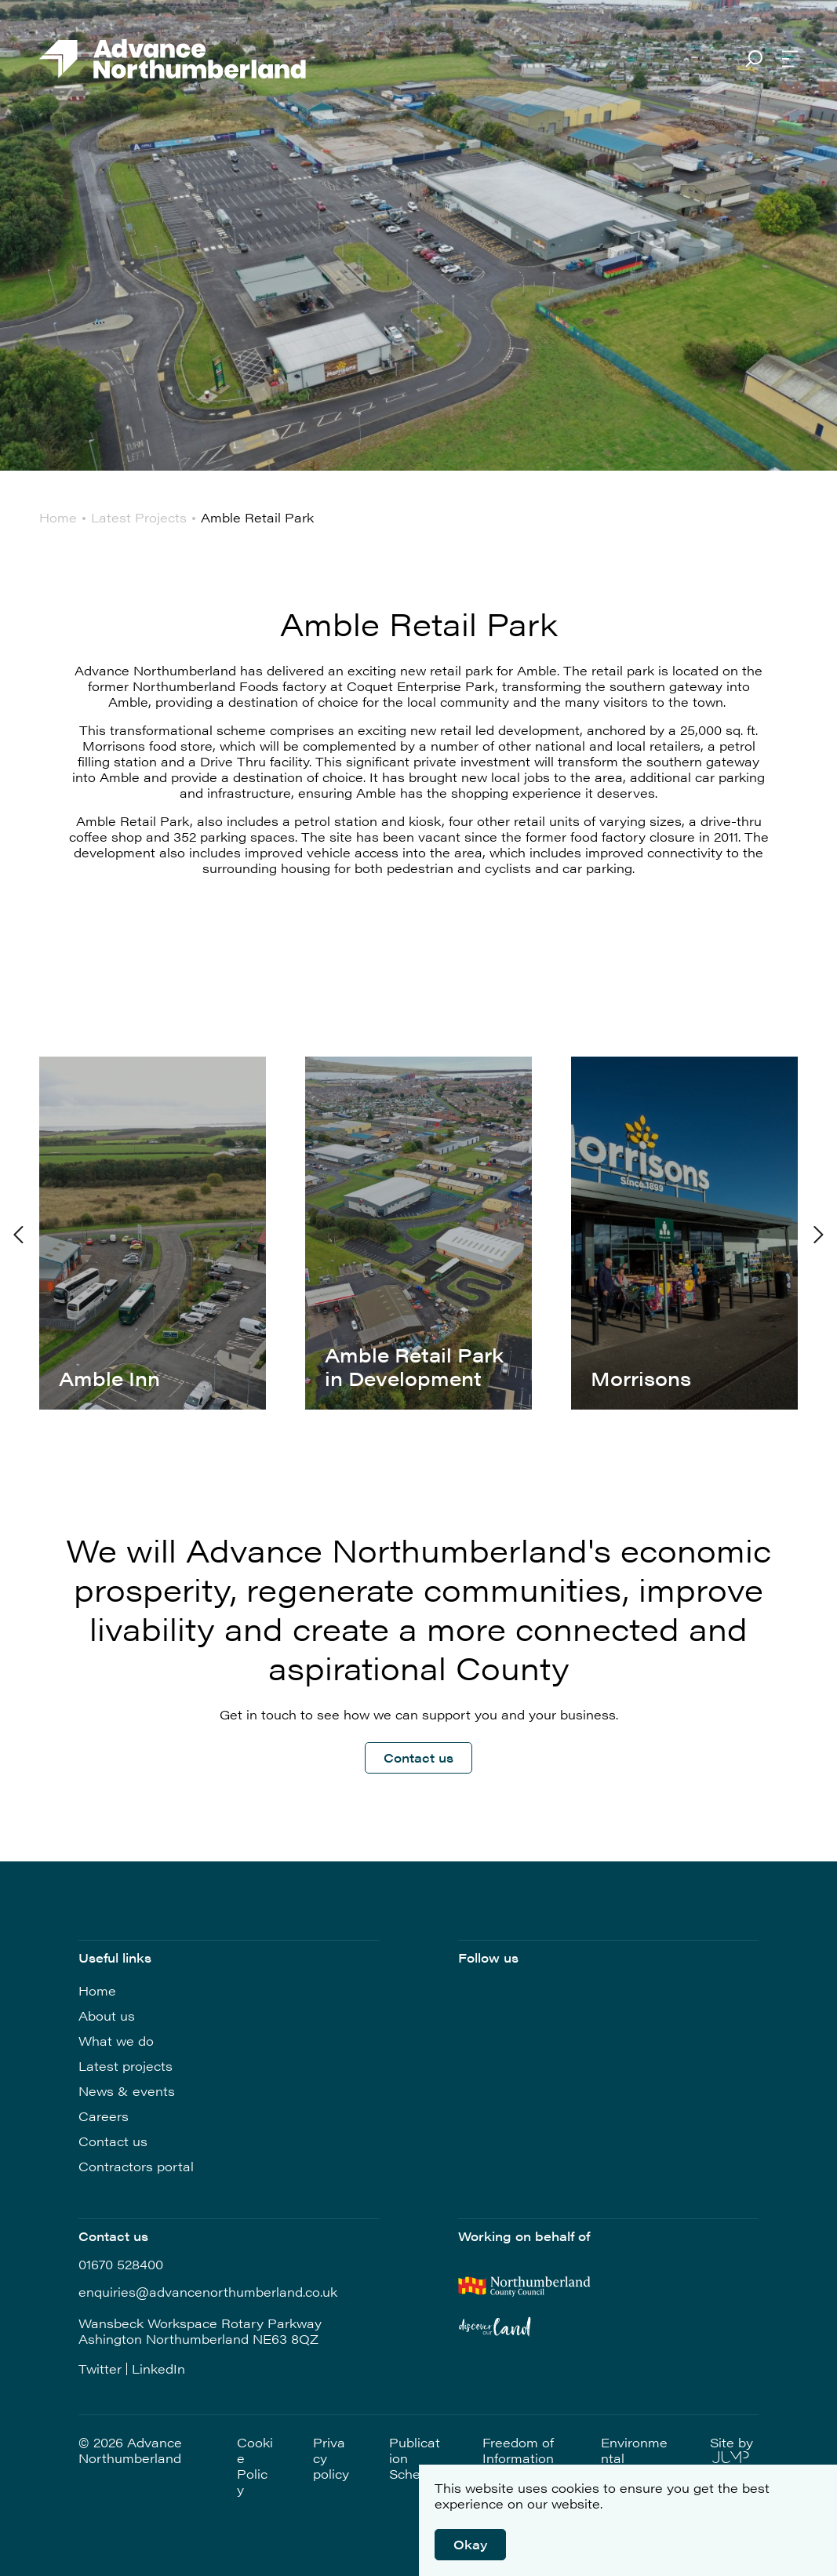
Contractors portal (136, 2166)
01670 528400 (120, 2264)
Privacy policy (331, 2458)
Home (97, 1990)
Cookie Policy (255, 2466)
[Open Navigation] (790, 60)
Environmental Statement (634, 2458)
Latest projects (125, 2066)
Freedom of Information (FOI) (518, 2458)
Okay (470, 2544)
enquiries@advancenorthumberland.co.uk (207, 2292)
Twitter (100, 2369)
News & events (126, 2091)
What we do (116, 2041)
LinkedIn (158, 2369)
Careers (103, 2116)
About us (106, 2016)
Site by (731, 2449)
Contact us (418, 1757)
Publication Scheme (414, 2458)
